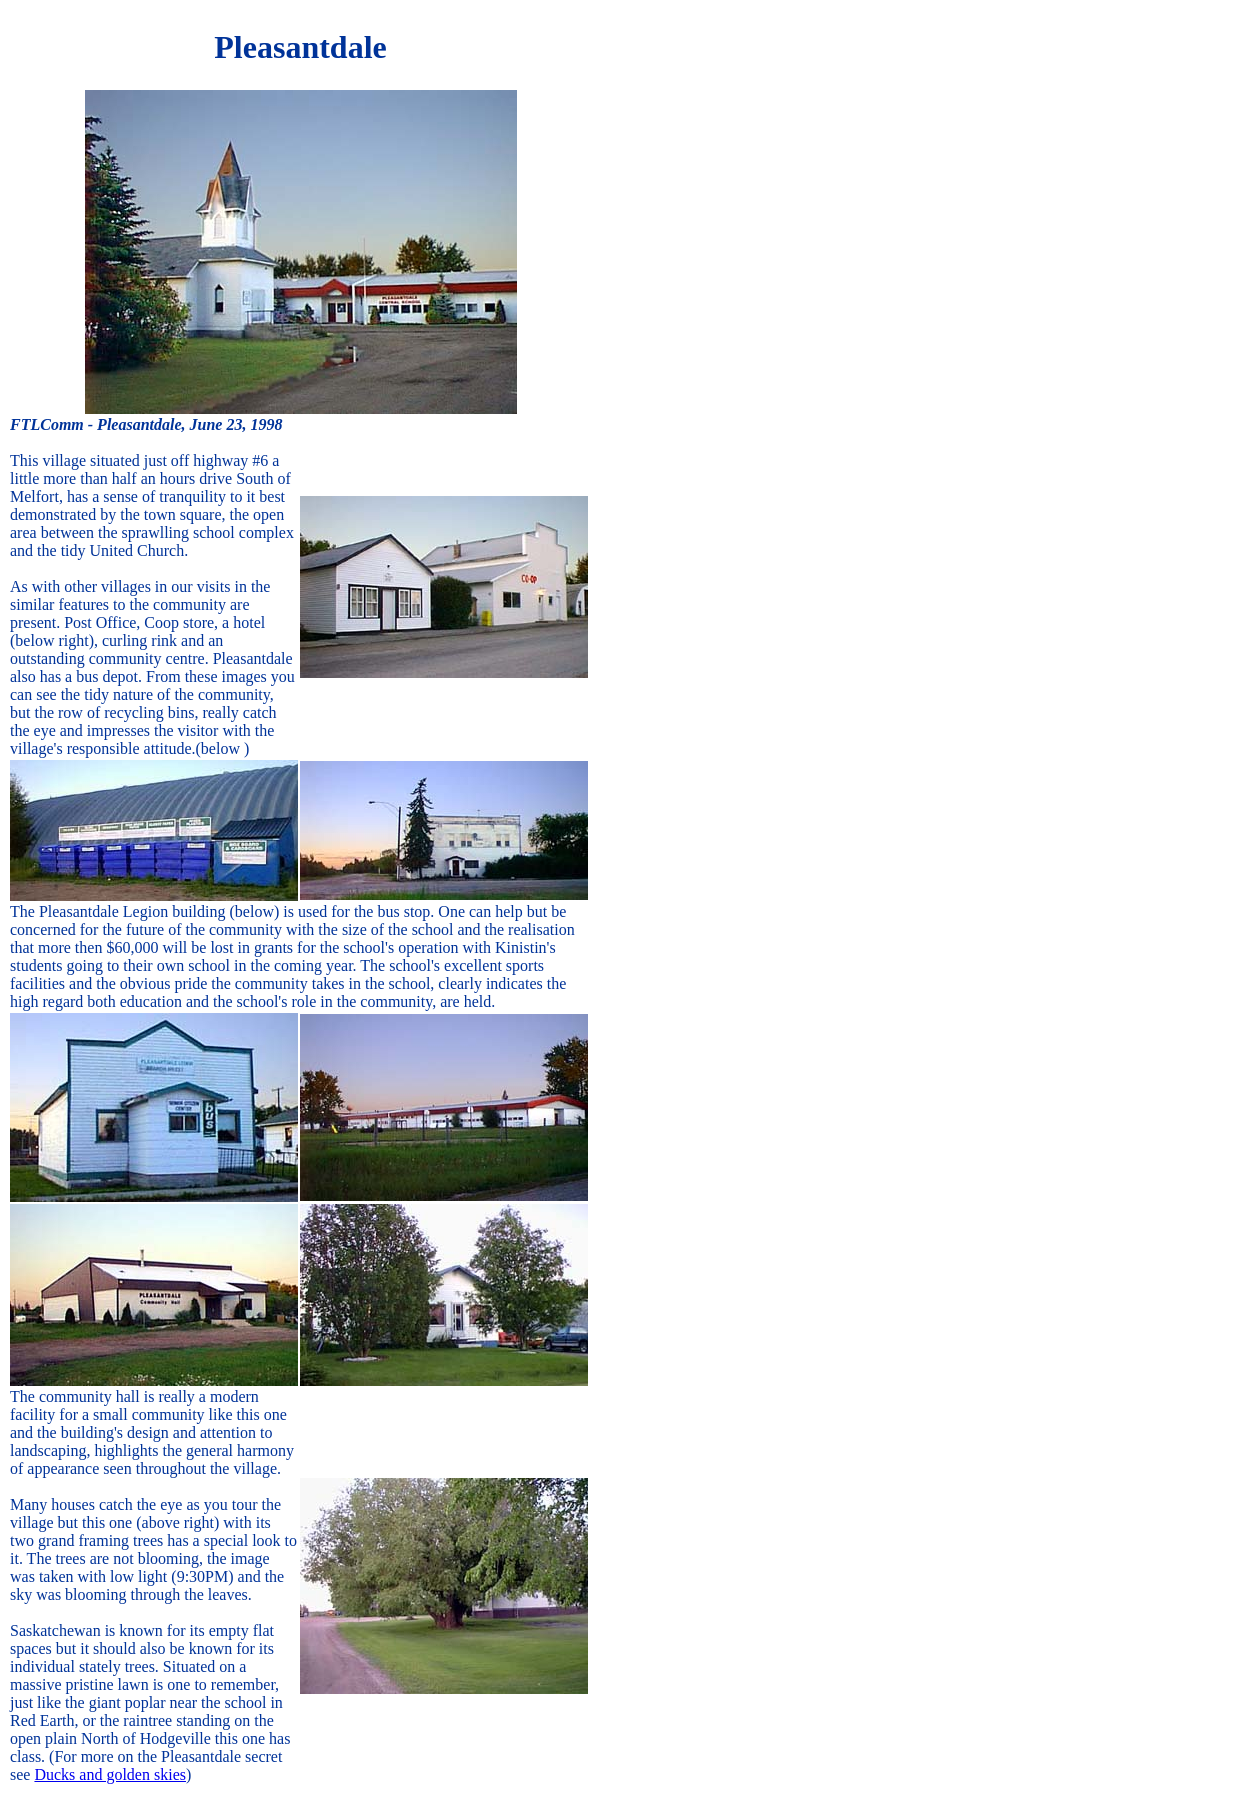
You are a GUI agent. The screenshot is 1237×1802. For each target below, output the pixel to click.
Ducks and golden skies (110, 1774)
